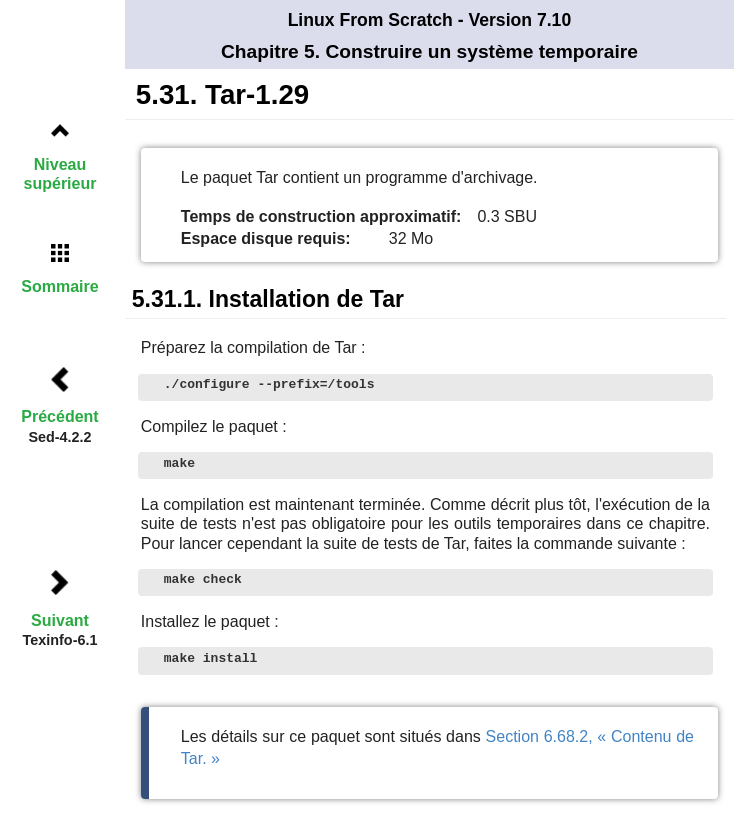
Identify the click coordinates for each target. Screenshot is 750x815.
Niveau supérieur (60, 174)
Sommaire (59, 286)
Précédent (59, 416)
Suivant (60, 620)
